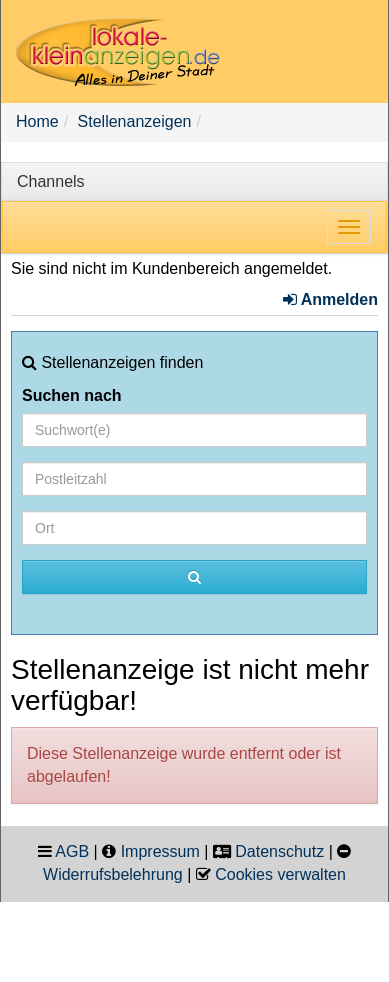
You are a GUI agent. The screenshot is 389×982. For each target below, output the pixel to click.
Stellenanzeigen (135, 121)
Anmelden (330, 299)
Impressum (160, 851)
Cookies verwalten (280, 874)
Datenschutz (279, 851)
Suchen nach (72, 395)
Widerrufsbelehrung (113, 874)
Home (37, 121)
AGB (72, 851)
